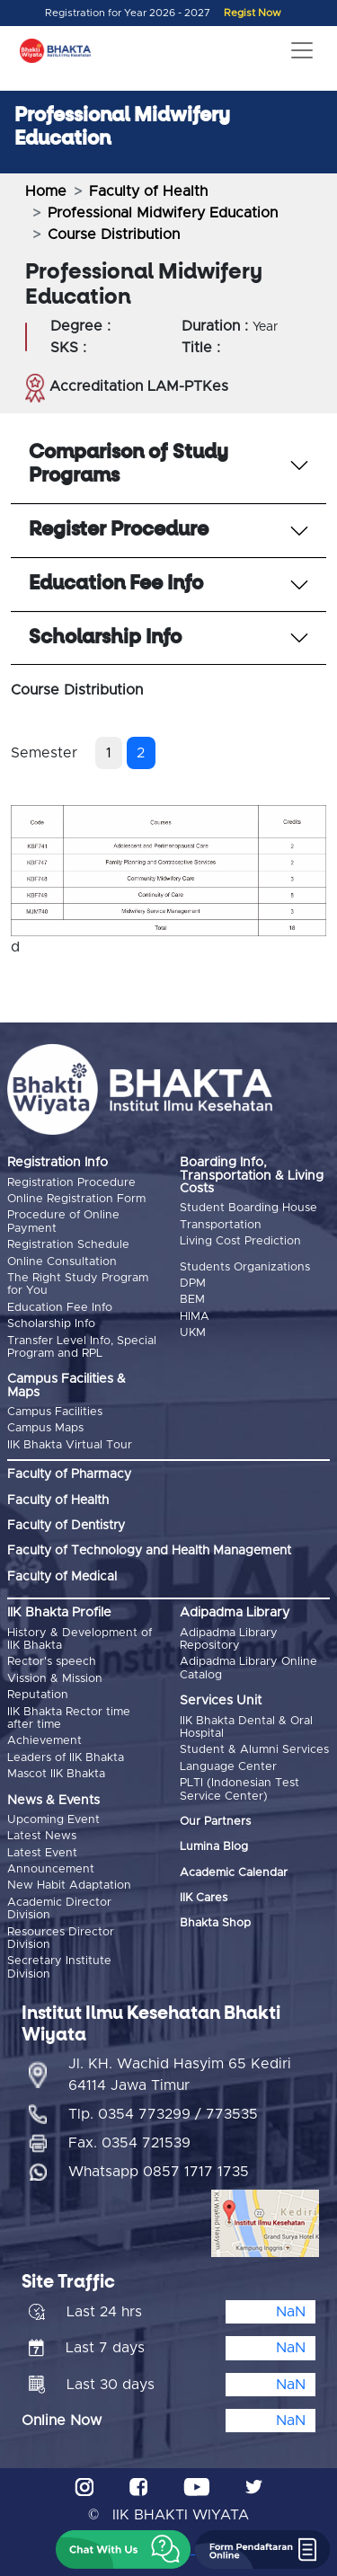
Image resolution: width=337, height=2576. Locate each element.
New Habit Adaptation (69, 1885)
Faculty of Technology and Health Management (149, 1551)
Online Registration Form (76, 1199)
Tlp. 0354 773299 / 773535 (163, 2114)
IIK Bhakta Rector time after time (68, 1718)
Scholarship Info (51, 1324)
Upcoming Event (53, 1820)
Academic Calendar (234, 1873)
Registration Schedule (68, 1245)
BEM (192, 1300)
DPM (193, 1283)
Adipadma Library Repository (229, 1639)
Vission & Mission (54, 1679)
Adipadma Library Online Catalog (248, 1668)
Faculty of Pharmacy (69, 1474)
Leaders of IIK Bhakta (65, 1758)
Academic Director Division (59, 1909)
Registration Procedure (71, 1183)
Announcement (50, 1869)
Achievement (44, 1741)
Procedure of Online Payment (63, 1221)
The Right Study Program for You (77, 1284)
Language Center (228, 1767)
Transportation (221, 1225)
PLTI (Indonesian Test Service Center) (239, 1789)
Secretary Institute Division (59, 1967)
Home (46, 191)
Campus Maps (45, 1428)
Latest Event (42, 1853)
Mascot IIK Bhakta (56, 1774)
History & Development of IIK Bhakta (79, 1639)
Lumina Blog (214, 1847)
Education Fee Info (59, 1308)
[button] (123, 2549)
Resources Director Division (60, 1938)
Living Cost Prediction (240, 1241)
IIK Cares (203, 1898)
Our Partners (215, 1822)
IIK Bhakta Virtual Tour (69, 1445)
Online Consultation (62, 1262)
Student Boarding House (248, 1208)
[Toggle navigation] (302, 50)
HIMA (194, 1317)
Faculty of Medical (62, 1577)
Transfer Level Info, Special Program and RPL (81, 1347)
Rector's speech (51, 1662)
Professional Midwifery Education (163, 213)
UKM (193, 1333)
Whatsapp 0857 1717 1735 (158, 2171)
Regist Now (252, 13)
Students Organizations (245, 1267)
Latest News (41, 1836)
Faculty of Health (148, 191)
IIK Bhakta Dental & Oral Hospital (246, 1727)
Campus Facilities (54, 1412)
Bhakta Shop (215, 1923)
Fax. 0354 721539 (129, 2143)
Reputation (37, 1695)
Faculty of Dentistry (66, 1525)
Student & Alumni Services (254, 1750)
